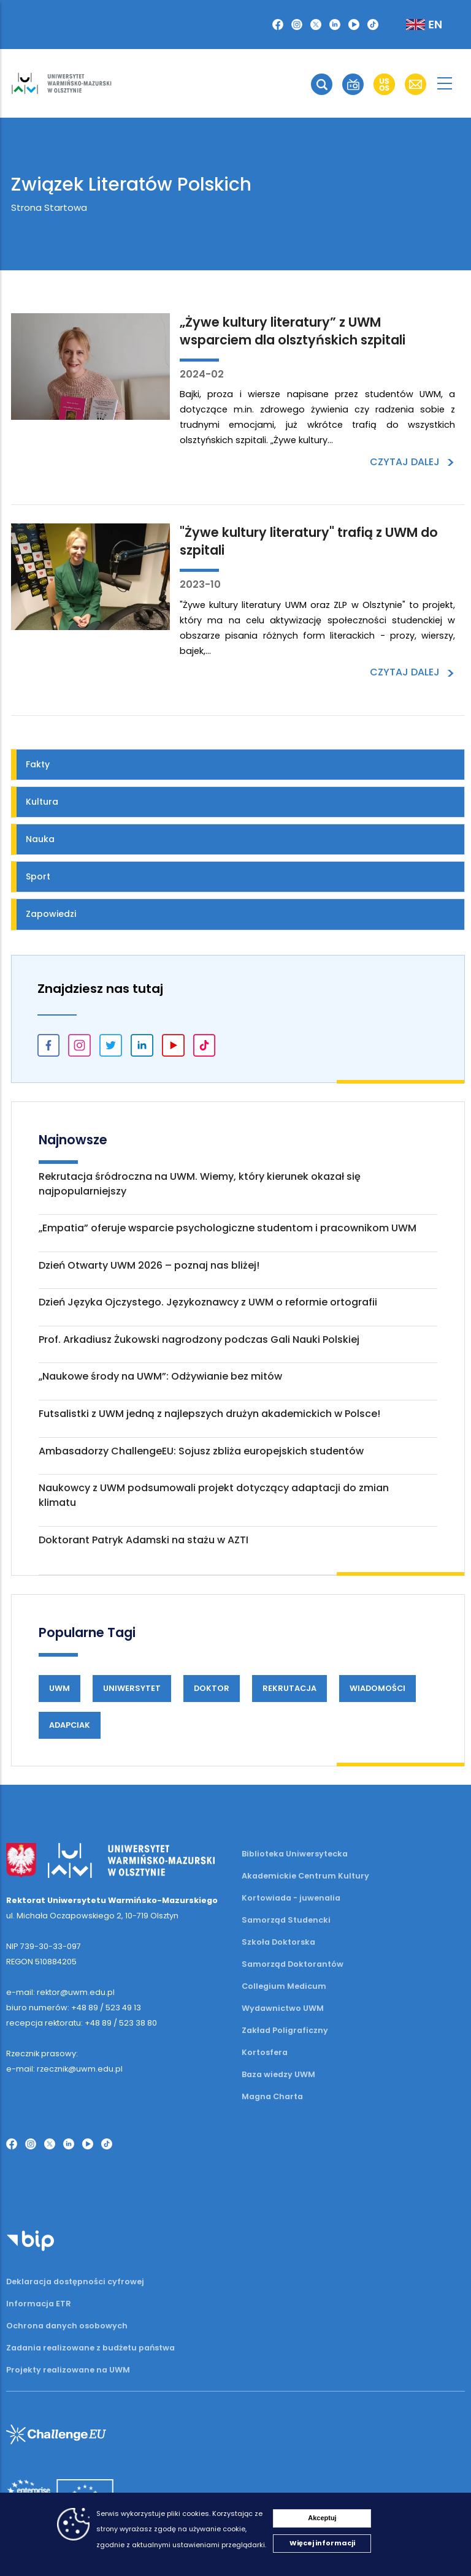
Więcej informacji (322, 2543)
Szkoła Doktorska (278, 1942)
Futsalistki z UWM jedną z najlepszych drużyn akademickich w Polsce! (209, 1414)
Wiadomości (377, 1688)
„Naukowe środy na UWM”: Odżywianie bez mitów (160, 1376)
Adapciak (69, 1725)
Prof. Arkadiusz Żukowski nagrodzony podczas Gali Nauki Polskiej (199, 1339)
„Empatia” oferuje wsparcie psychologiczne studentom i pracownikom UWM (227, 1228)
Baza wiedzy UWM (278, 2074)
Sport (38, 876)
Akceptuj (322, 2517)
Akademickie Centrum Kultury (305, 1876)
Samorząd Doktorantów (292, 1964)
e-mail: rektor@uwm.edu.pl (60, 1992)
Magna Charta (272, 2096)
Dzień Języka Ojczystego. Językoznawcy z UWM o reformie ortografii (208, 1302)
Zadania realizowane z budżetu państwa (90, 2347)
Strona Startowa (49, 207)
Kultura (42, 802)
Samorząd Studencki (286, 1920)
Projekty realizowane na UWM (68, 2370)
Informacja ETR (38, 2303)
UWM (59, 1688)
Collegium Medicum (284, 1986)
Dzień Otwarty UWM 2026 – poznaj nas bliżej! (149, 1265)
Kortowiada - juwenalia (291, 1898)
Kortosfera (265, 2052)
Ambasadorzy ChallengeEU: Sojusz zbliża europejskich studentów (201, 1451)
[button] (277, 24)
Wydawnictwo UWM (283, 2008)
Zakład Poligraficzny (285, 2030)
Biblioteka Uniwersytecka (295, 1853)
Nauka (40, 839)
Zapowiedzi (51, 914)
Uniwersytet (132, 1688)
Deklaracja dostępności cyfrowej (75, 2281)
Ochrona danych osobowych (67, 2325)
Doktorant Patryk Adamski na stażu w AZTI (143, 1540)
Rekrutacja (289, 1688)
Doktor (211, 1688)
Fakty (38, 764)
